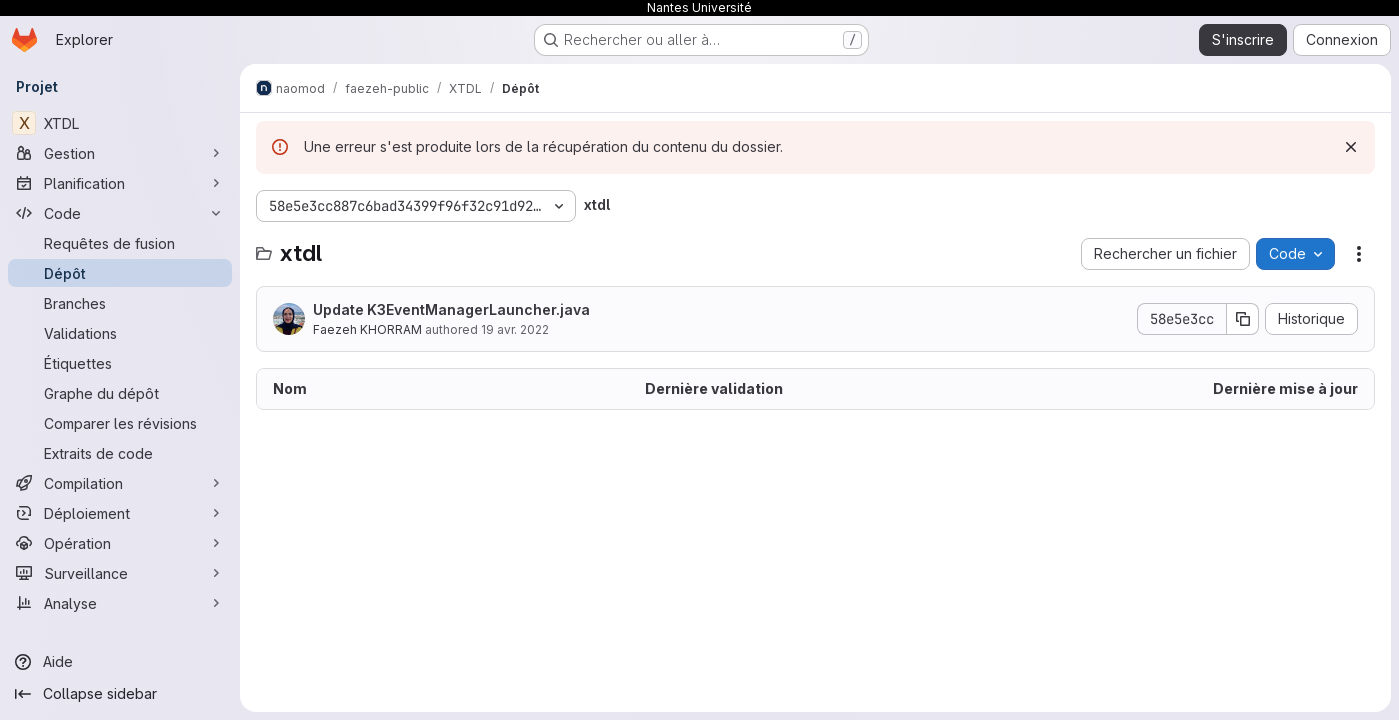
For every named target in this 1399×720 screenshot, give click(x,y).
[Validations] (120, 333)
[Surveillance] (120, 573)
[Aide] (120, 662)
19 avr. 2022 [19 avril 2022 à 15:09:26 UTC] (515, 329)
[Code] (120, 213)
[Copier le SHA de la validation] (1243, 319)
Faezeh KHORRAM (367, 329)
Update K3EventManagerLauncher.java (451, 309)
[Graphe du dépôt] (120, 393)
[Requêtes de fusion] (120, 243)
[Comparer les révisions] (120, 423)
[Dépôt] (120, 273)
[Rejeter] (1351, 147)
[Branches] (120, 303)
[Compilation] (120, 483)
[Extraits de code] (120, 453)
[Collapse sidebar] (120, 694)
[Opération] (120, 543)
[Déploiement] (120, 513)
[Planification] (120, 183)
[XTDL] (120, 123)
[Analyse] (120, 603)
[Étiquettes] (120, 363)
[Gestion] (120, 153)
